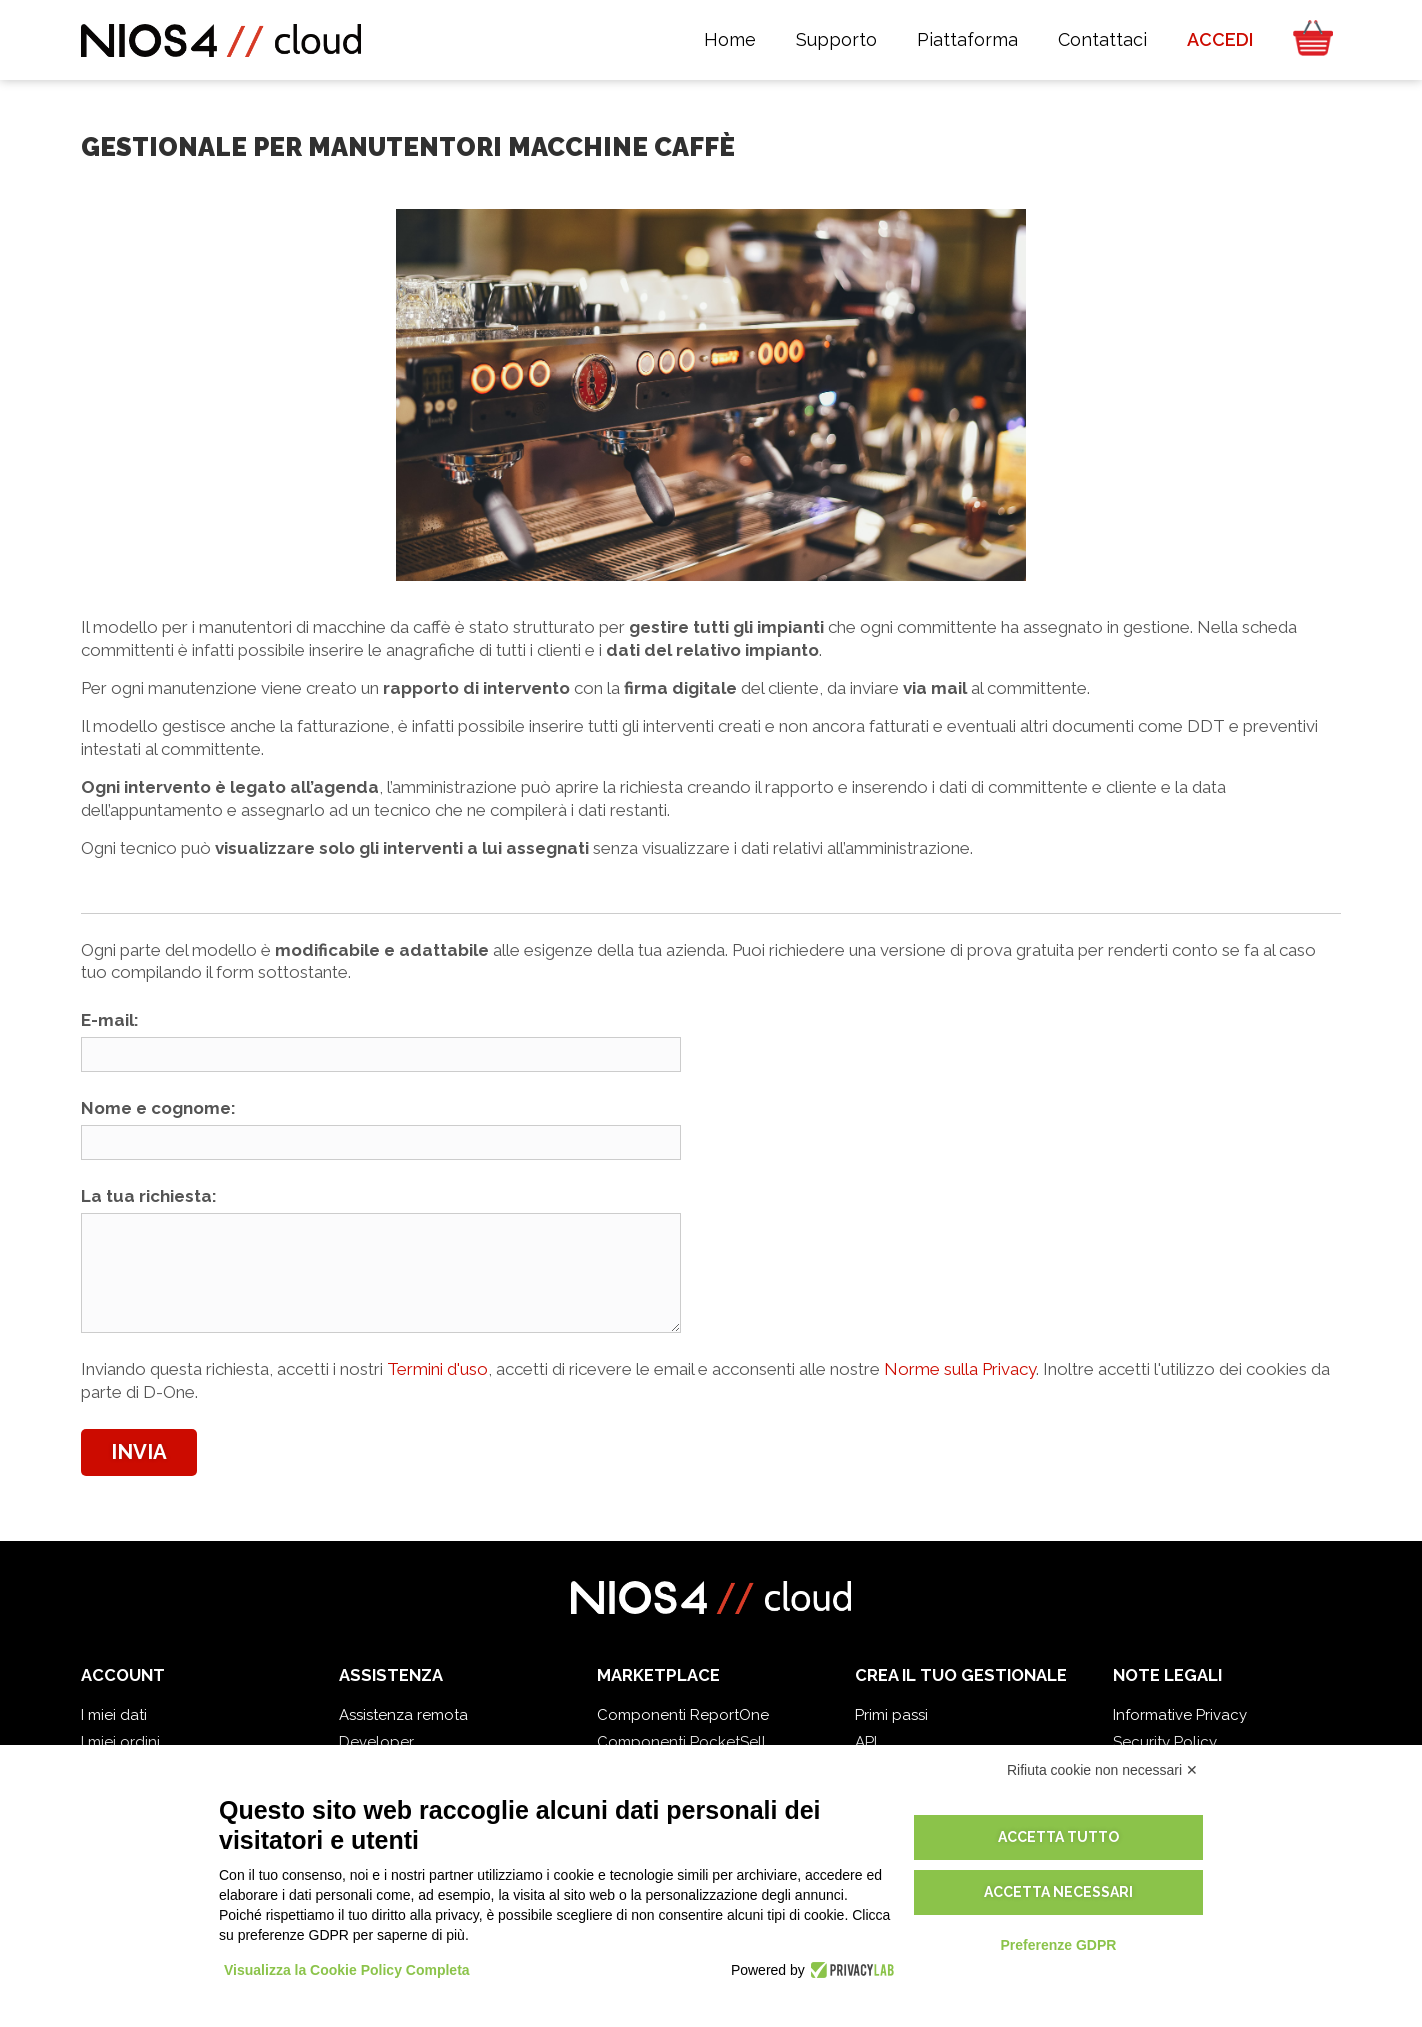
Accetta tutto (1058, 1837)
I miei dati (114, 1715)
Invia (139, 1452)
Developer (376, 1742)
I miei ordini (120, 1742)
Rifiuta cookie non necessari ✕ (1102, 1770)
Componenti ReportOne (683, 1715)
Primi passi (891, 1715)
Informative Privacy (1180, 1715)
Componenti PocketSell (681, 1742)
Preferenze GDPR (1058, 1945)
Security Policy (1165, 1742)
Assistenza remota (403, 1715)
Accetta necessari (1058, 1892)
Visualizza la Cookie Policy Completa (347, 1970)
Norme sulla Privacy (960, 1369)
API (866, 1742)
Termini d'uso (437, 1369)
